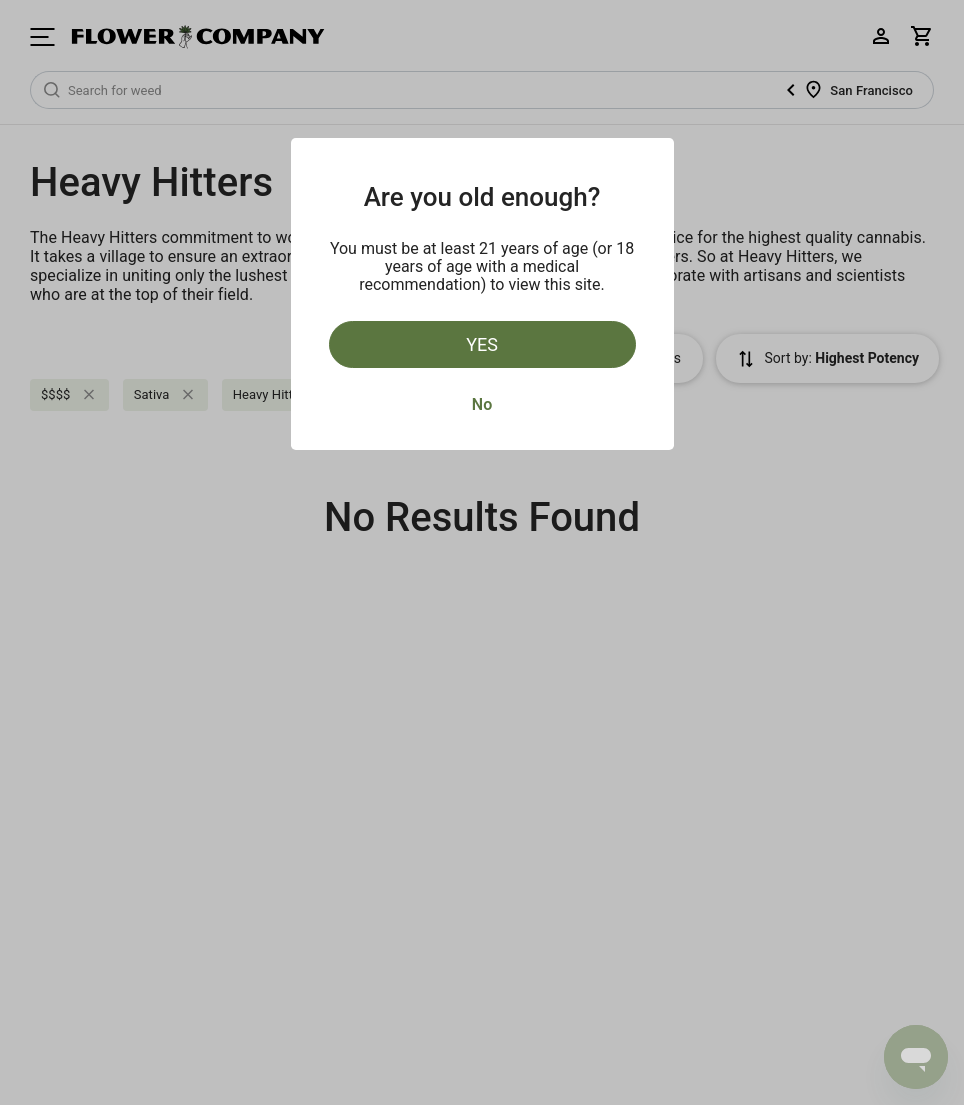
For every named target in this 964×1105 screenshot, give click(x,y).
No (482, 404)
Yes (482, 344)
